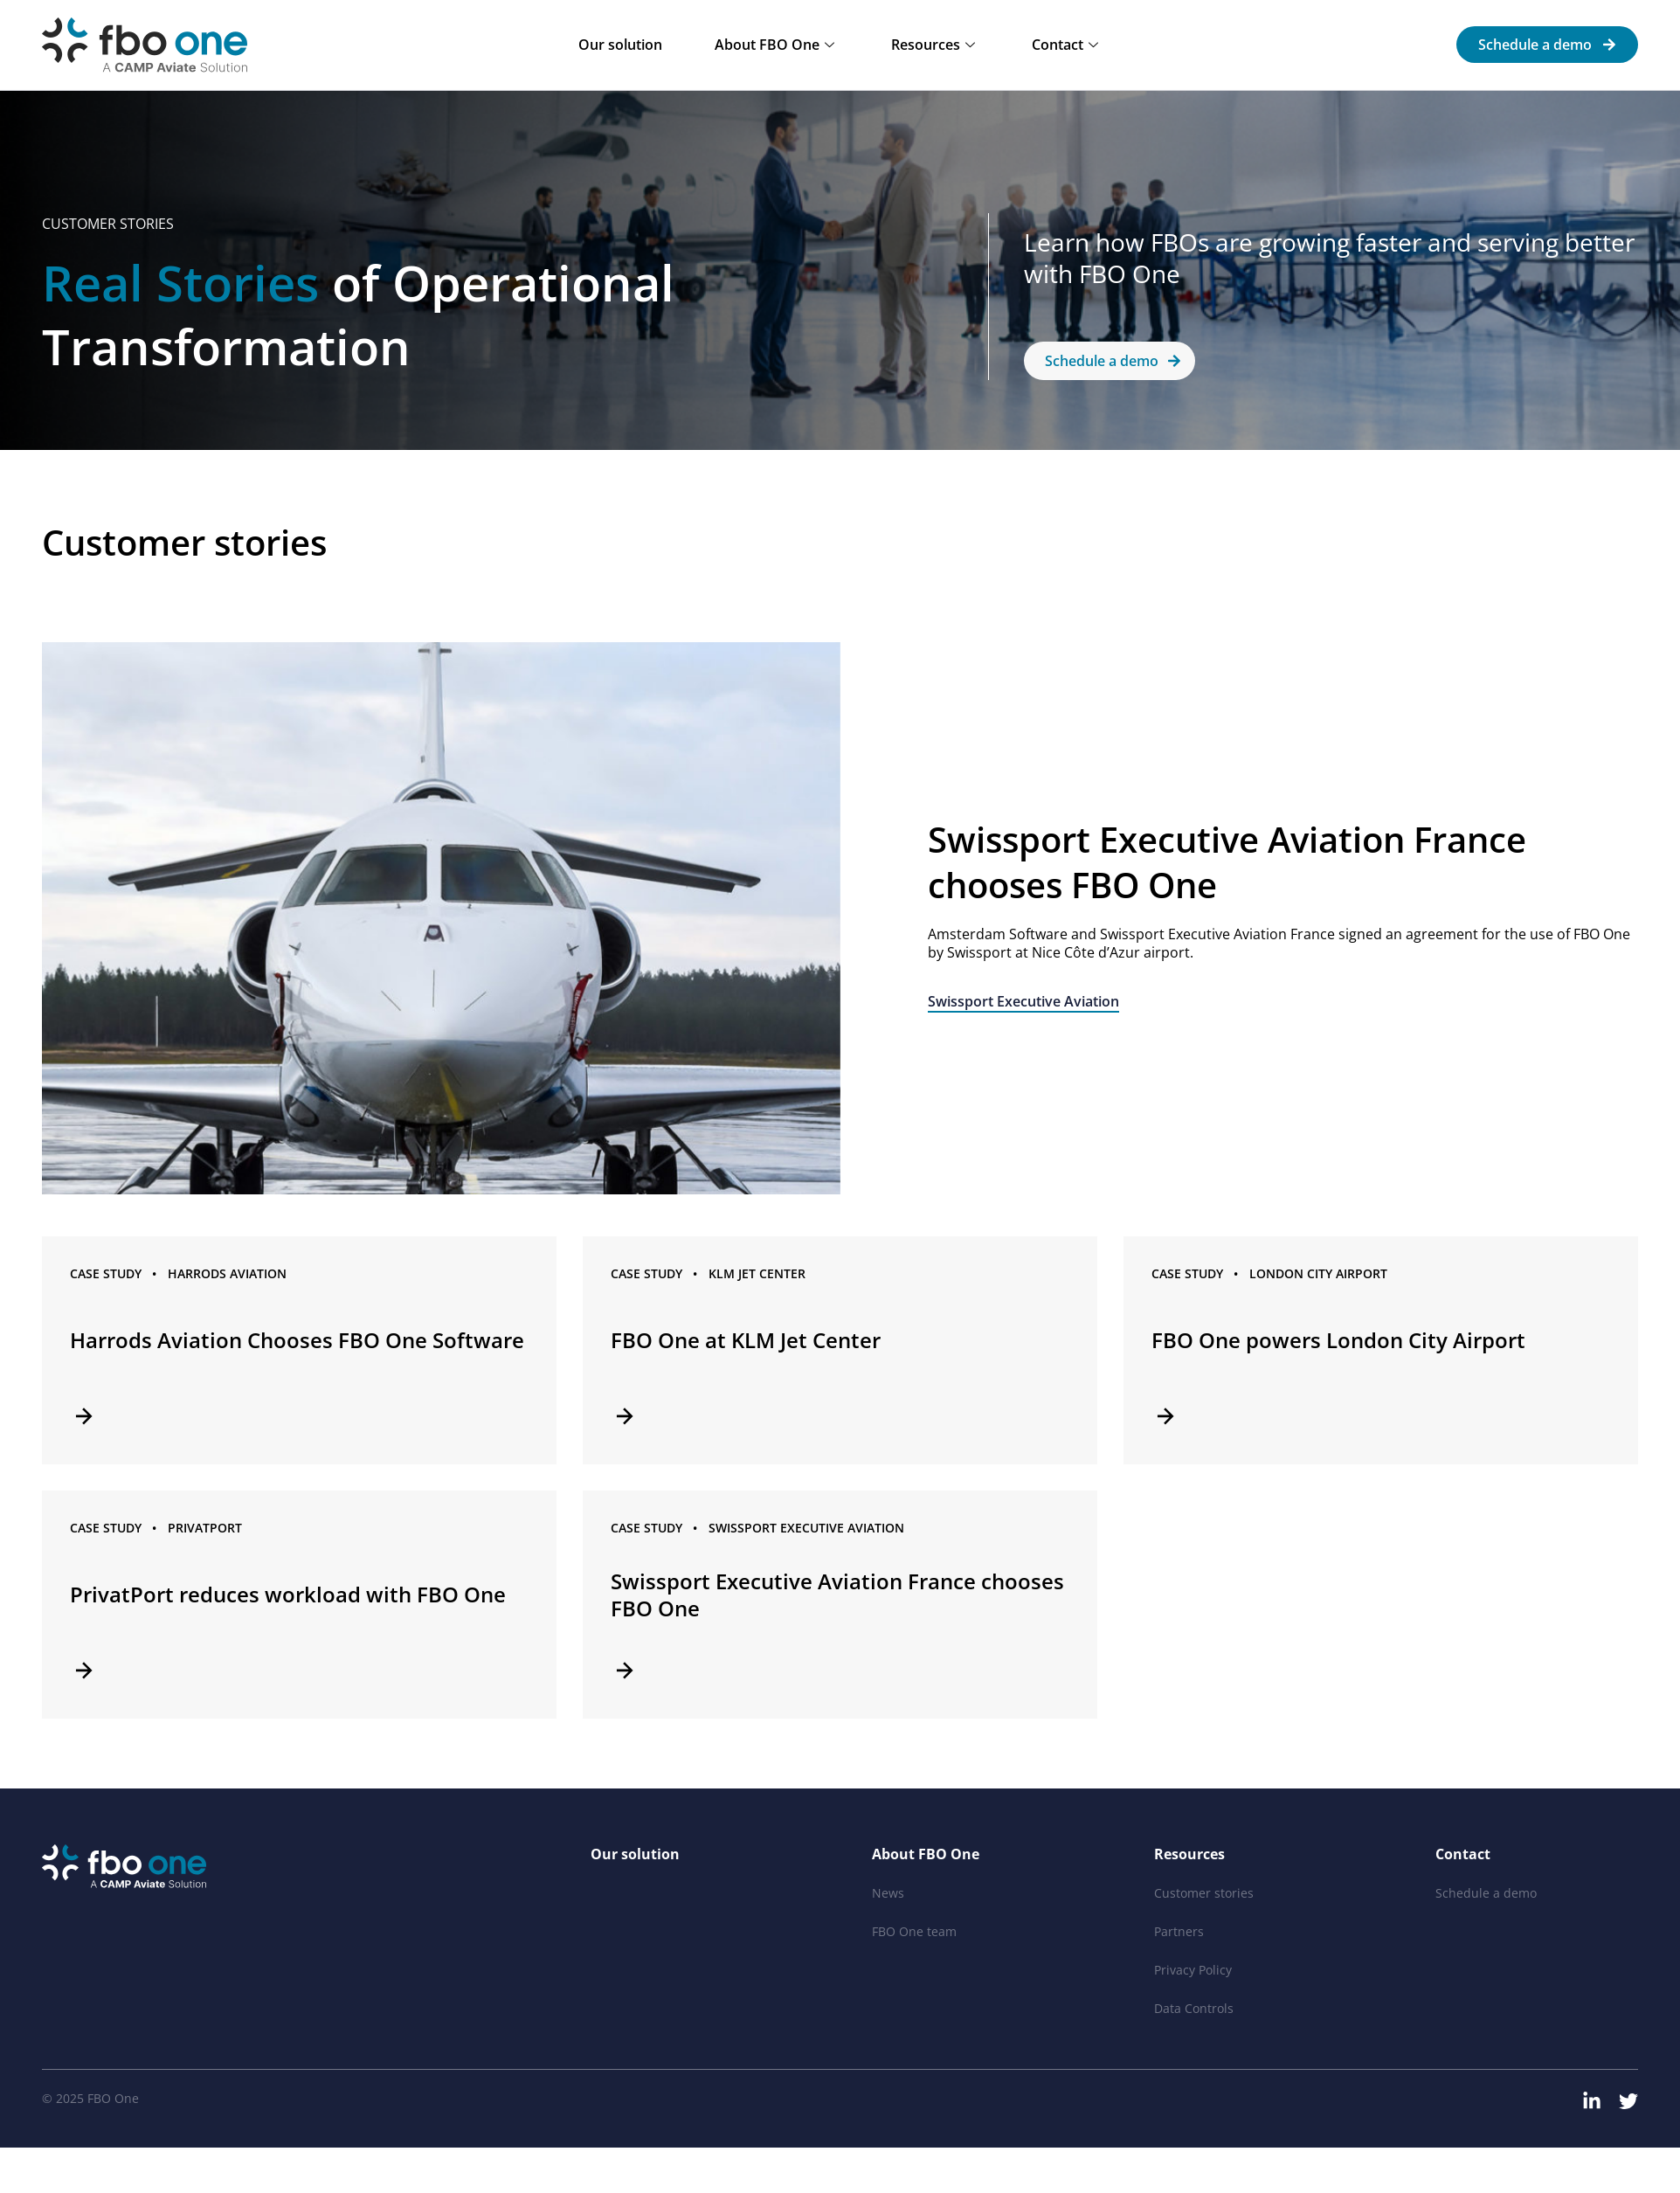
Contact (1067, 44)
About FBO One (777, 44)
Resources (935, 44)
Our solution (620, 44)
